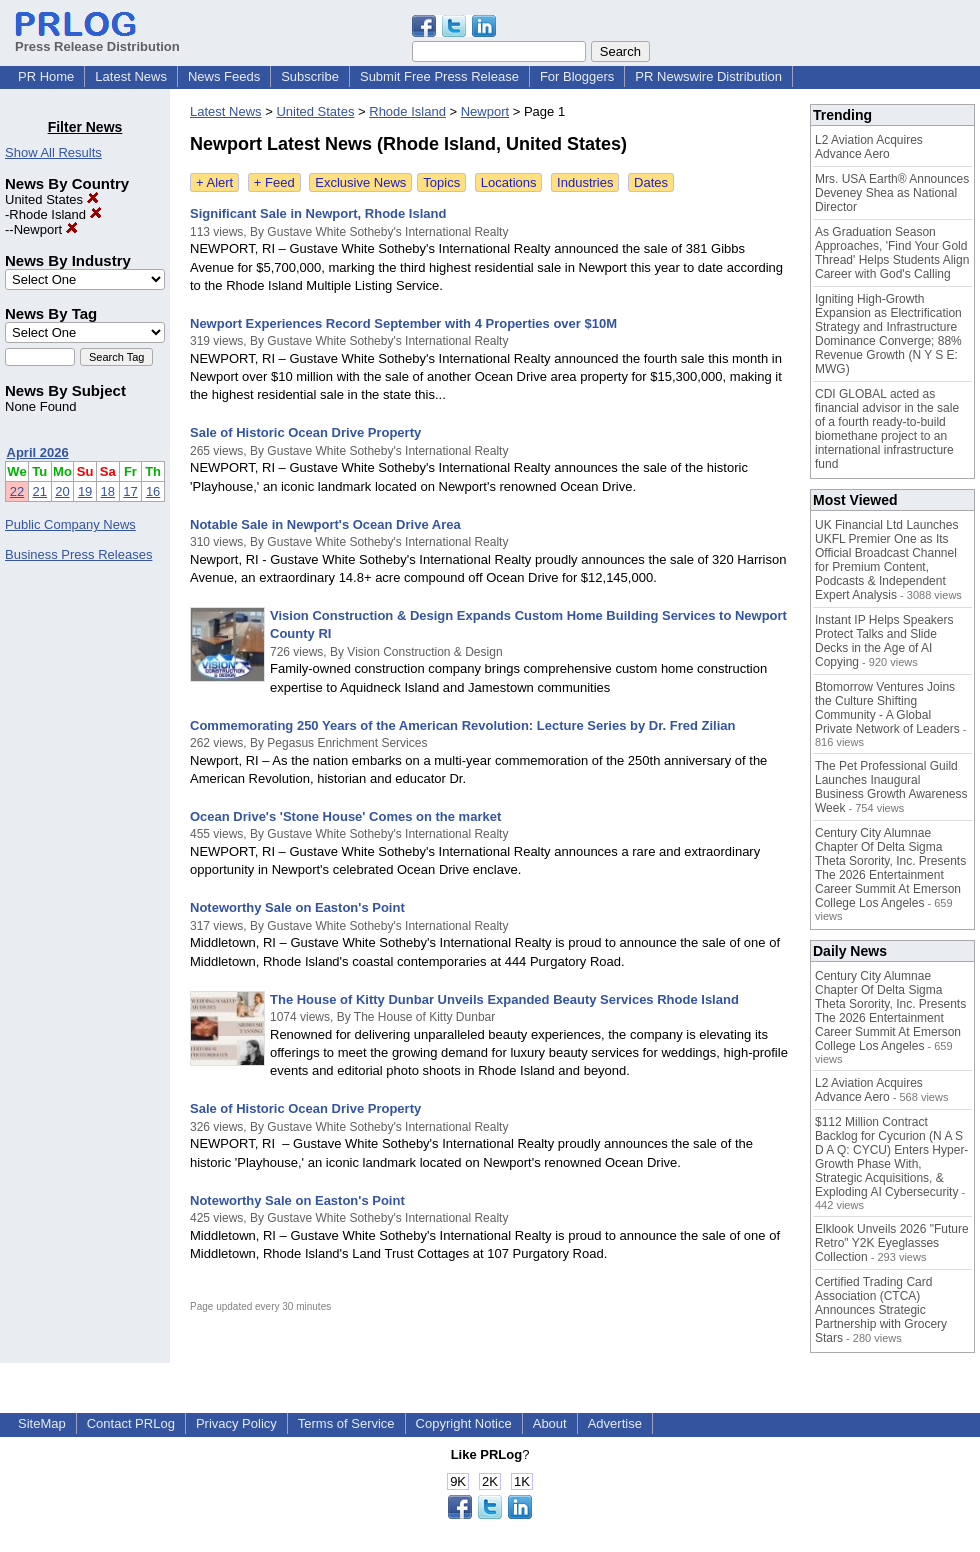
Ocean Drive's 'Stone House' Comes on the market (345, 816)
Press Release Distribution (97, 39)
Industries (585, 182)
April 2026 (38, 452)
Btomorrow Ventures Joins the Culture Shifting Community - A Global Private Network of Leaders (887, 708)
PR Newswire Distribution (708, 76)
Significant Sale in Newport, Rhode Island (318, 213)
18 (108, 491)
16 (153, 491)
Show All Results (53, 152)
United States (52, 199)
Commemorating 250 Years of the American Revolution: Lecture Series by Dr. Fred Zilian (462, 725)
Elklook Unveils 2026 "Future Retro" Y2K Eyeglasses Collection (892, 1243)
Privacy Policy (236, 1423)
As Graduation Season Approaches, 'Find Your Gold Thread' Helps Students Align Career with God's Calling (892, 253)
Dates (651, 182)
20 (62, 491)
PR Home (46, 76)
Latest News (131, 76)
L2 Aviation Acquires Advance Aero (869, 147)
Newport (46, 229)
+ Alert (214, 182)
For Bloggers (577, 76)
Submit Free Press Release (439, 76)
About (550, 1423)
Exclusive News (360, 182)
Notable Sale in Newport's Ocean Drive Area (325, 524)
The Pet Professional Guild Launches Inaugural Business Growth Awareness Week (891, 787)
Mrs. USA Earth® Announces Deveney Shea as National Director (892, 193)
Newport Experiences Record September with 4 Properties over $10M (403, 323)
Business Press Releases (78, 554)
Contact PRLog (131, 1423)
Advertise (615, 1423)
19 (85, 491)
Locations (509, 182)
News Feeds (224, 76)
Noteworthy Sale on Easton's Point (297, 907)
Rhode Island (55, 214)
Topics (441, 182)
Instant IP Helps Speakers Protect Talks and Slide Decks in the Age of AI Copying (884, 641)
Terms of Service (346, 1423)
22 (17, 491)
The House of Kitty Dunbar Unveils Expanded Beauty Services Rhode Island (504, 999)
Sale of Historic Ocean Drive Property (305, 432)
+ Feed (274, 182)
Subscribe (310, 76)
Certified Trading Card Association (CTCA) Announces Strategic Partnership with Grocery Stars (881, 1310)
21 (40, 491)
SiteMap (42, 1423)
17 (130, 491)
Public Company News (70, 524)
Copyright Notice (464, 1423)
